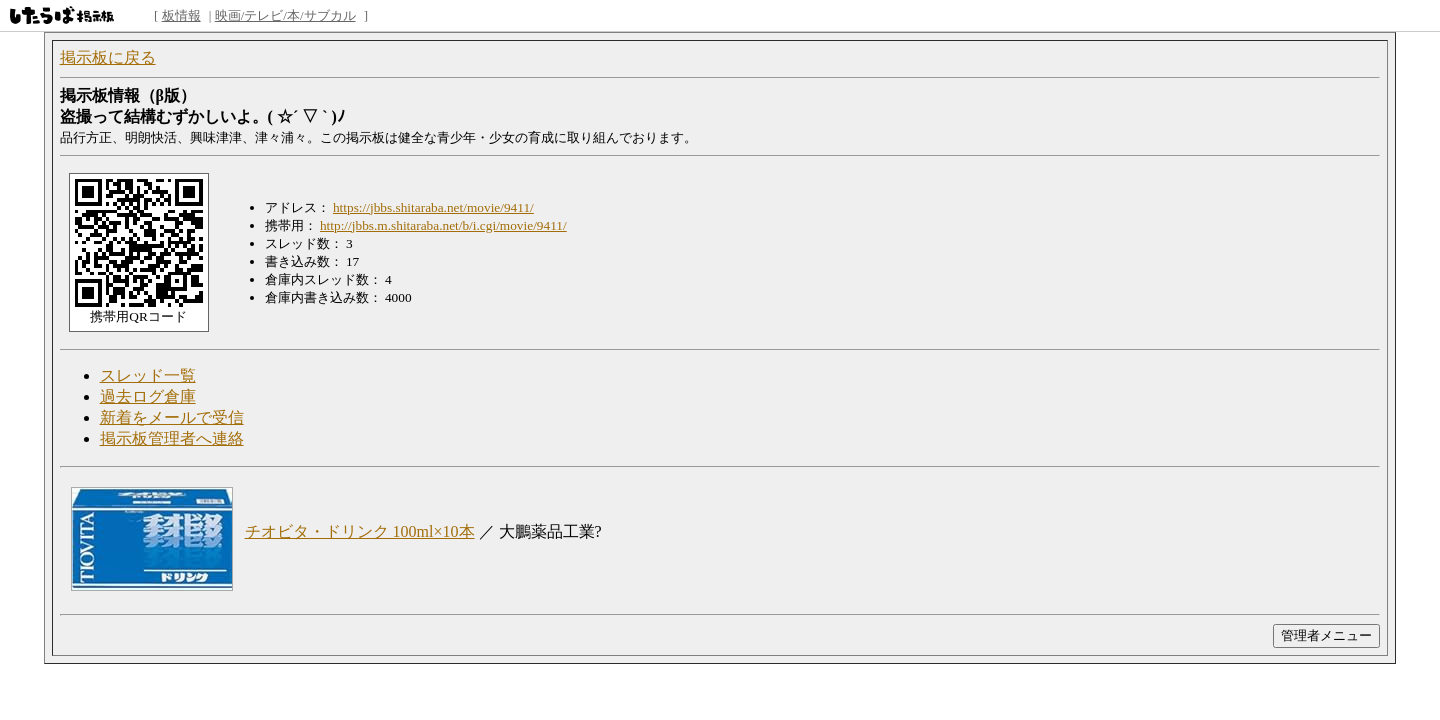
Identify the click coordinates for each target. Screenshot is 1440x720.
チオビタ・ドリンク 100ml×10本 (360, 531)
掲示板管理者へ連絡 (172, 438)
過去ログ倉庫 (148, 396)
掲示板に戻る (108, 57)
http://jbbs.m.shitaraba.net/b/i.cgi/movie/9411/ (443, 225)
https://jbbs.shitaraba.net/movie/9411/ (433, 207)
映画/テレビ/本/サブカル (285, 15)
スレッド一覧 (148, 375)
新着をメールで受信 (172, 417)
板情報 (181, 15)
